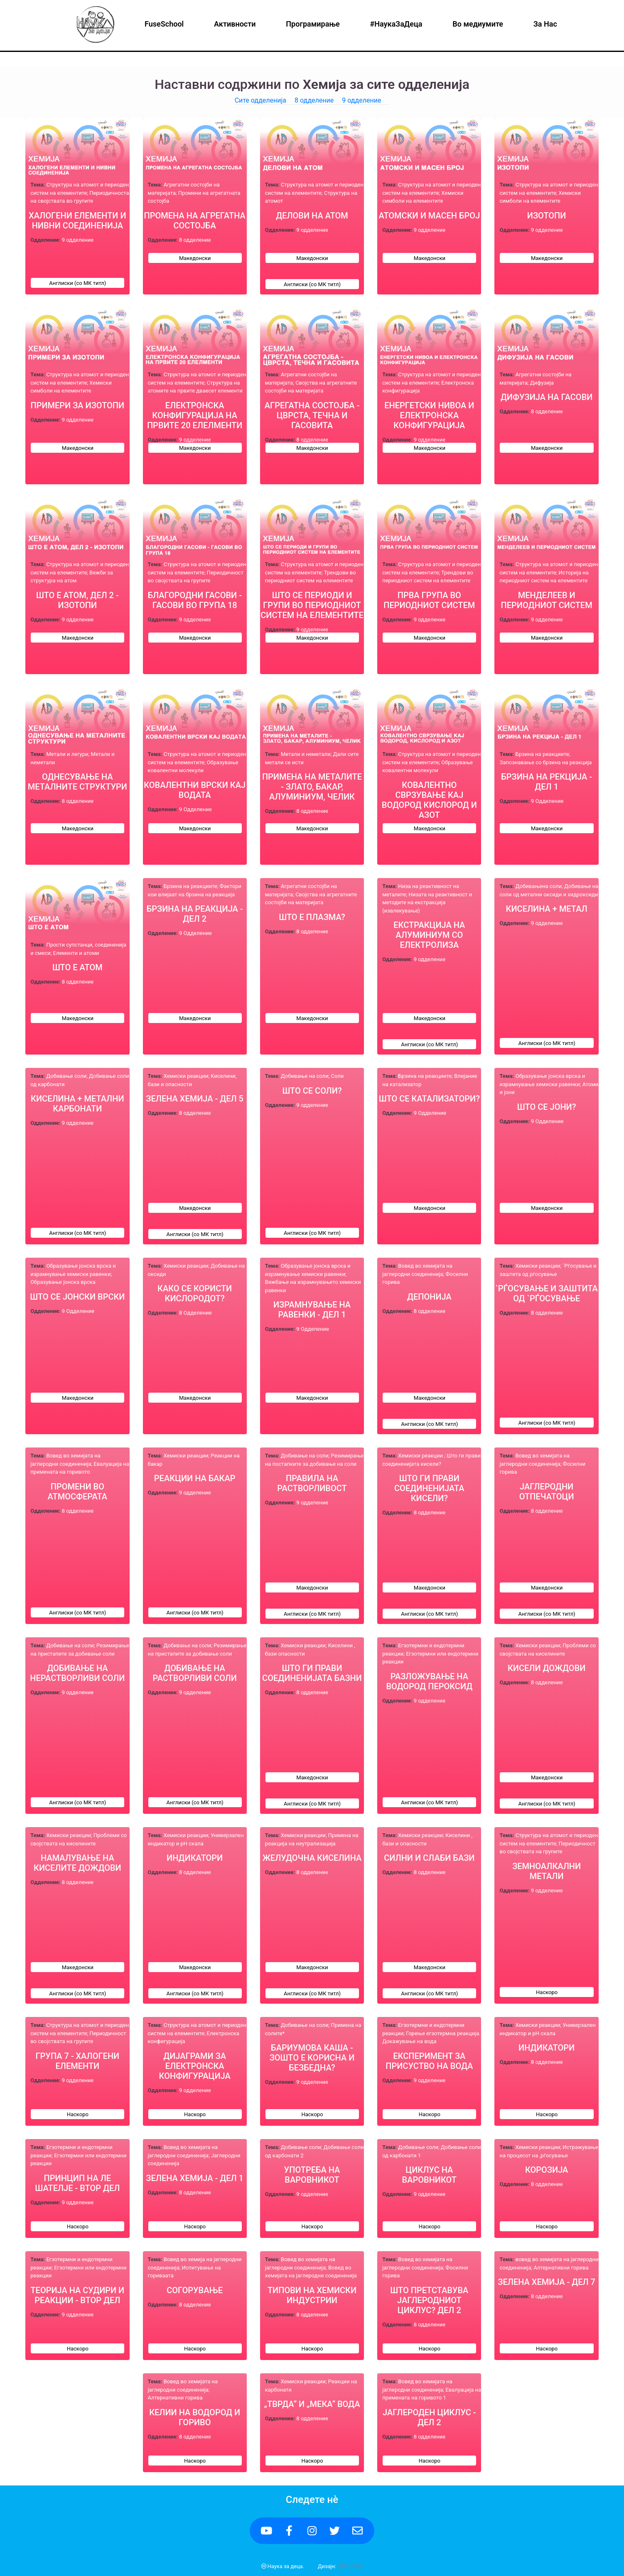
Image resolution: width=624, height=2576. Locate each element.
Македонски (195, 258)
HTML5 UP (350, 2566)
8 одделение (314, 100)
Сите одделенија (260, 100)
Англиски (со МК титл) (77, 283)
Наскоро (547, 1992)
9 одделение (361, 100)
